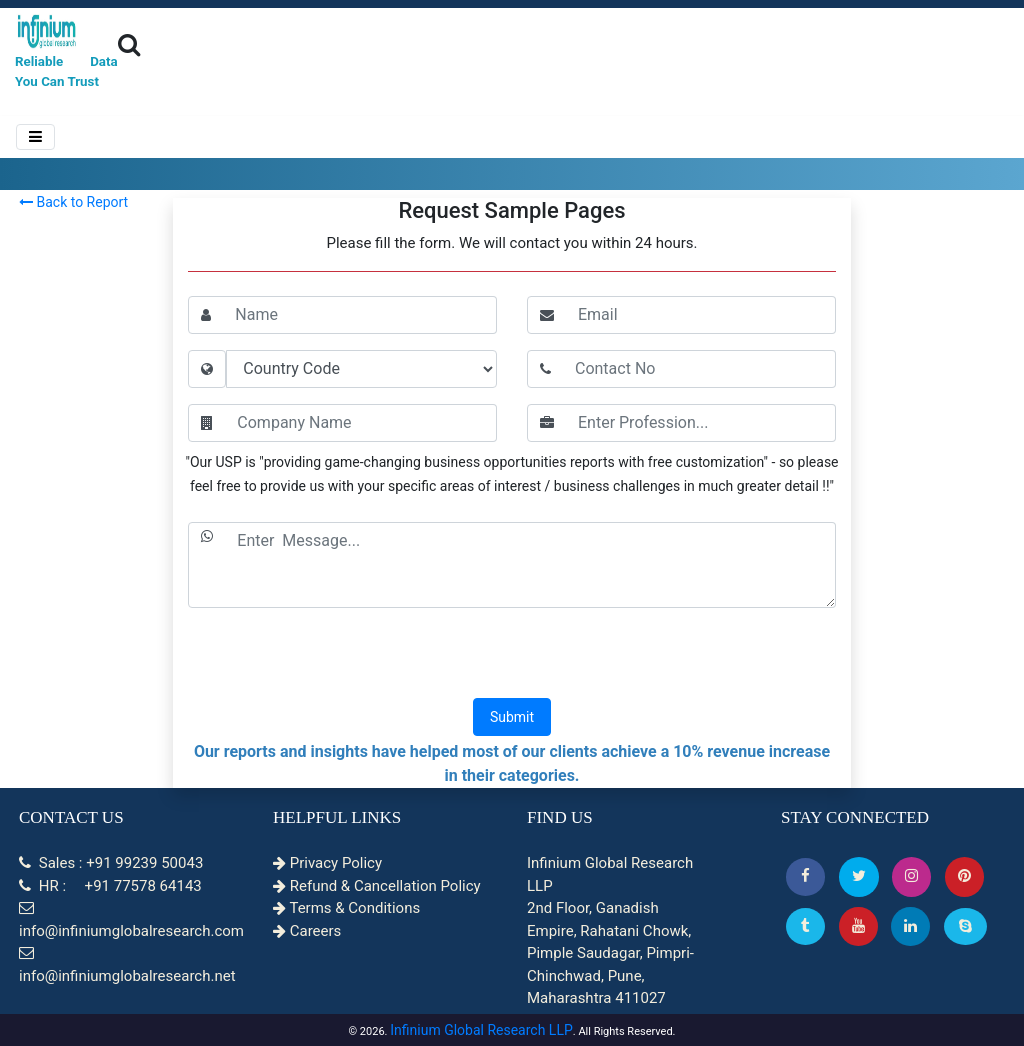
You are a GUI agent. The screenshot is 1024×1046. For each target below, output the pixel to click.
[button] (805, 876)
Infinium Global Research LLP (481, 1030)
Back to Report (73, 202)
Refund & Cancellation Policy (377, 886)
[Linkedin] (910, 926)
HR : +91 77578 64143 (110, 886)
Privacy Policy (327, 863)
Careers (307, 931)
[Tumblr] (805, 926)
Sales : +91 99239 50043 (111, 863)
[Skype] (965, 926)
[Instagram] (911, 876)
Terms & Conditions (346, 908)
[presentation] (512, 655)
